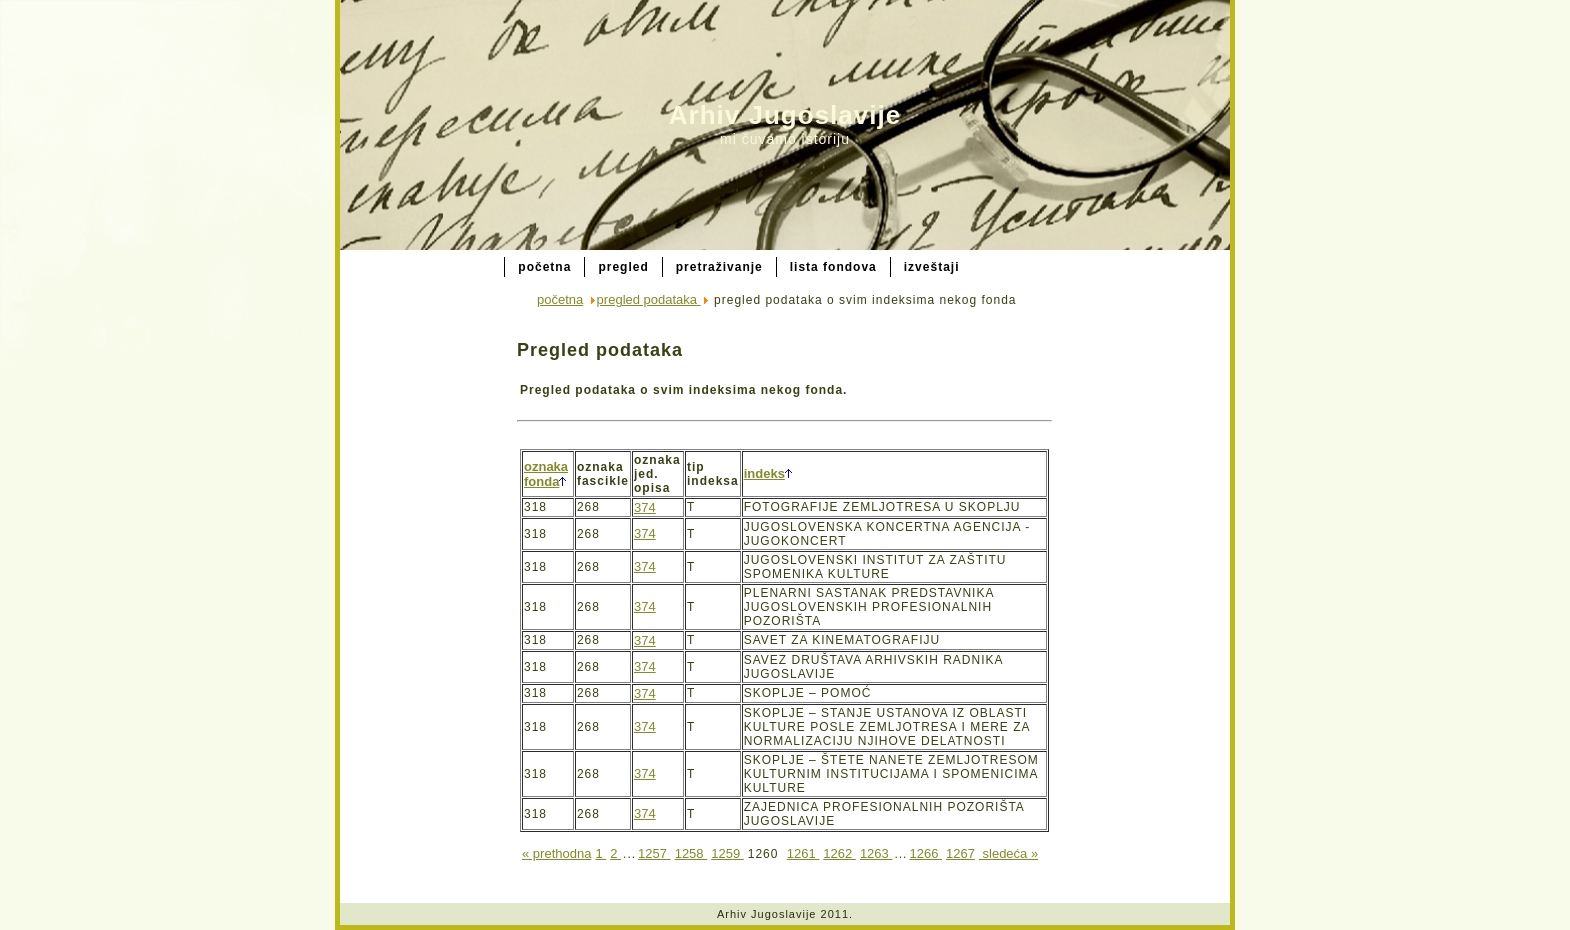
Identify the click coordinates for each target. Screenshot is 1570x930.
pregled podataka (649, 299)
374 (645, 507)
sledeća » (1008, 853)
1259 (727, 853)
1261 (803, 853)
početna (560, 299)
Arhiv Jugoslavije (785, 115)
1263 (876, 853)
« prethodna (556, 853)
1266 (925, 853)
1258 (691, 853)
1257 (654, 853)
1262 (839, 853)
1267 (960, 853)
